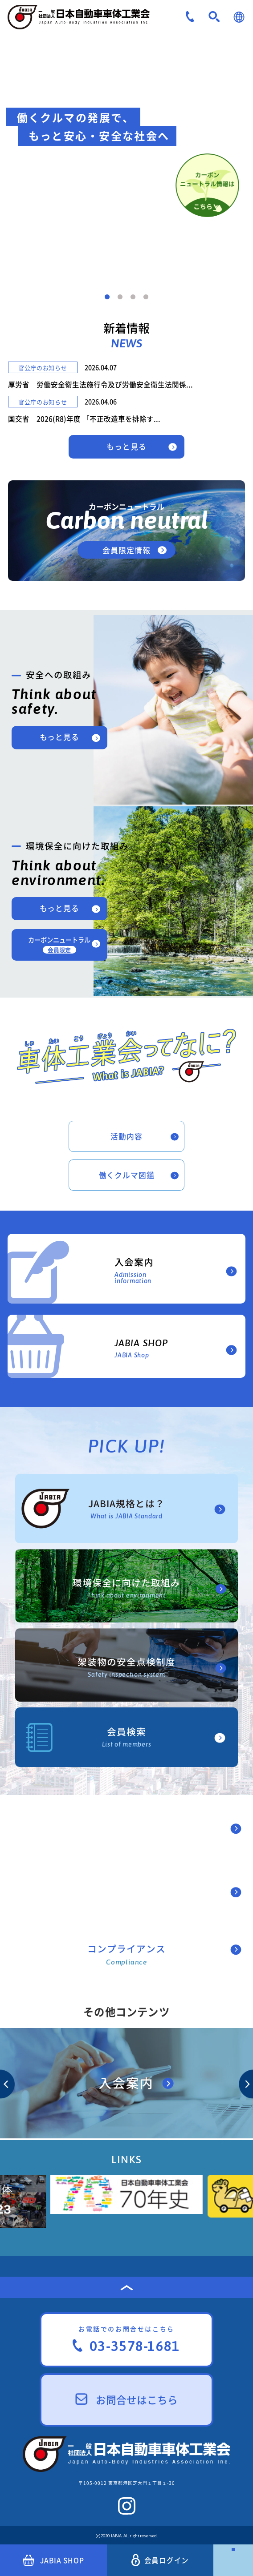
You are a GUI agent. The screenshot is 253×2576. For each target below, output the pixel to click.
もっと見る (126, 446)
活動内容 (126, 1136)
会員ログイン (160, 2560)
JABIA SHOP (53, 2560)
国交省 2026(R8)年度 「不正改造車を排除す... (84, 419)
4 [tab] (146, 297)
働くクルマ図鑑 (127, 1174)
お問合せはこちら (126, 2399)
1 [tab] (107, 297)
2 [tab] (120, 297)
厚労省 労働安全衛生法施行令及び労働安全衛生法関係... (100, 384)
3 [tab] (133, 297)
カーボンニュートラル (59, 944)
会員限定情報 (126, 549)
